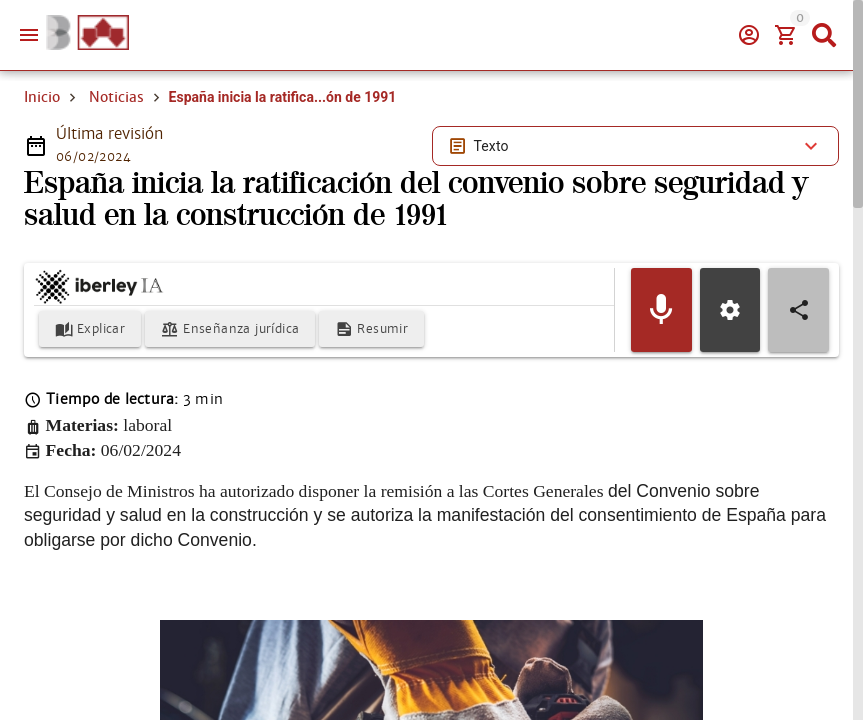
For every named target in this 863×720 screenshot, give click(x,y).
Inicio (42, 97)
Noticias (116, 97)
